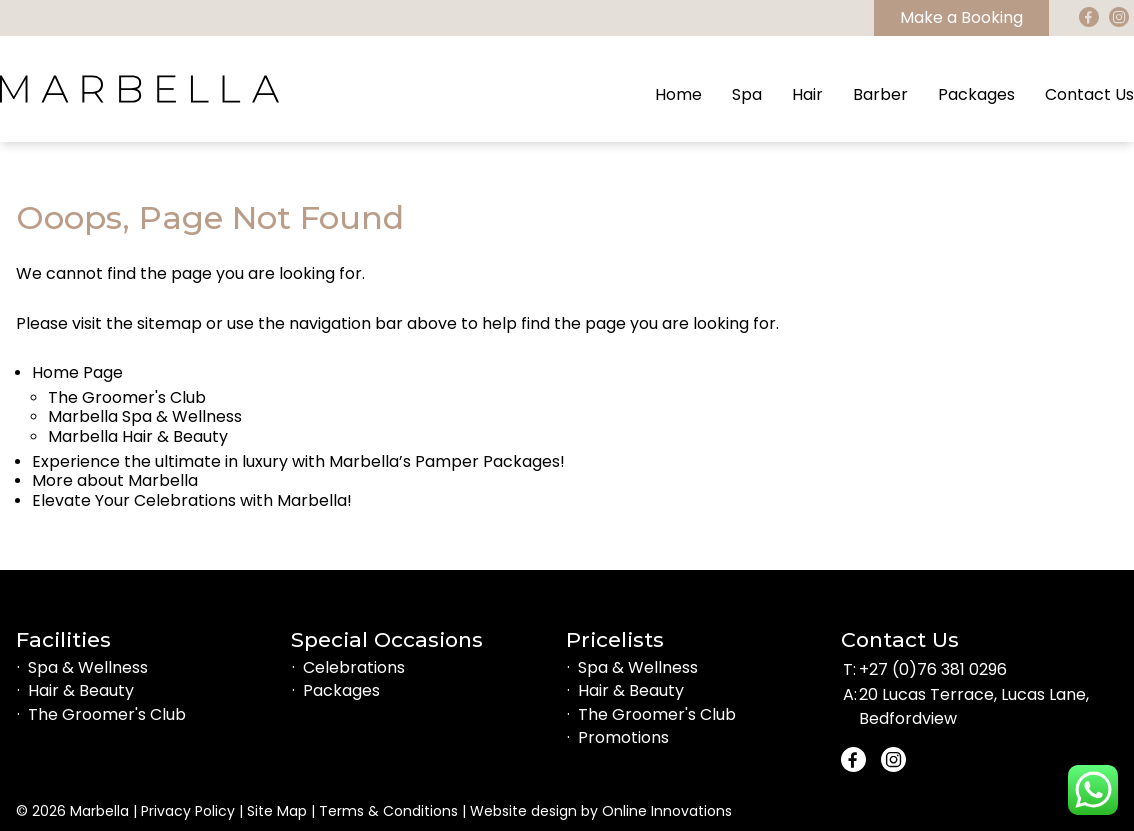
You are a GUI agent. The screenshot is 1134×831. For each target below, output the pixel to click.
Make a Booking (961, 17)
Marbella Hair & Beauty (138, 436)
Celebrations (354, 667)
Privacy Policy (188, 811)
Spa (747, 94)
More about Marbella (115, 480)
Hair (807, 94)
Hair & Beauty (81, 690)
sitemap (169, 323)
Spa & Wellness (88, 667)
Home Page (77, 372)
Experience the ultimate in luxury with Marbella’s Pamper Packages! (298, 461)
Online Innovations (667, 811)
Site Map (277, 811)
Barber (880, 94)
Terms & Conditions (388, 811)
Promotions (623, 737)
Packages (976, 94)
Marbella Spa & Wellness (145, 416)
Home (678, 94)
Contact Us (1089, 94)
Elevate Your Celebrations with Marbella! (192, 500)
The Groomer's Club (127, 397)
